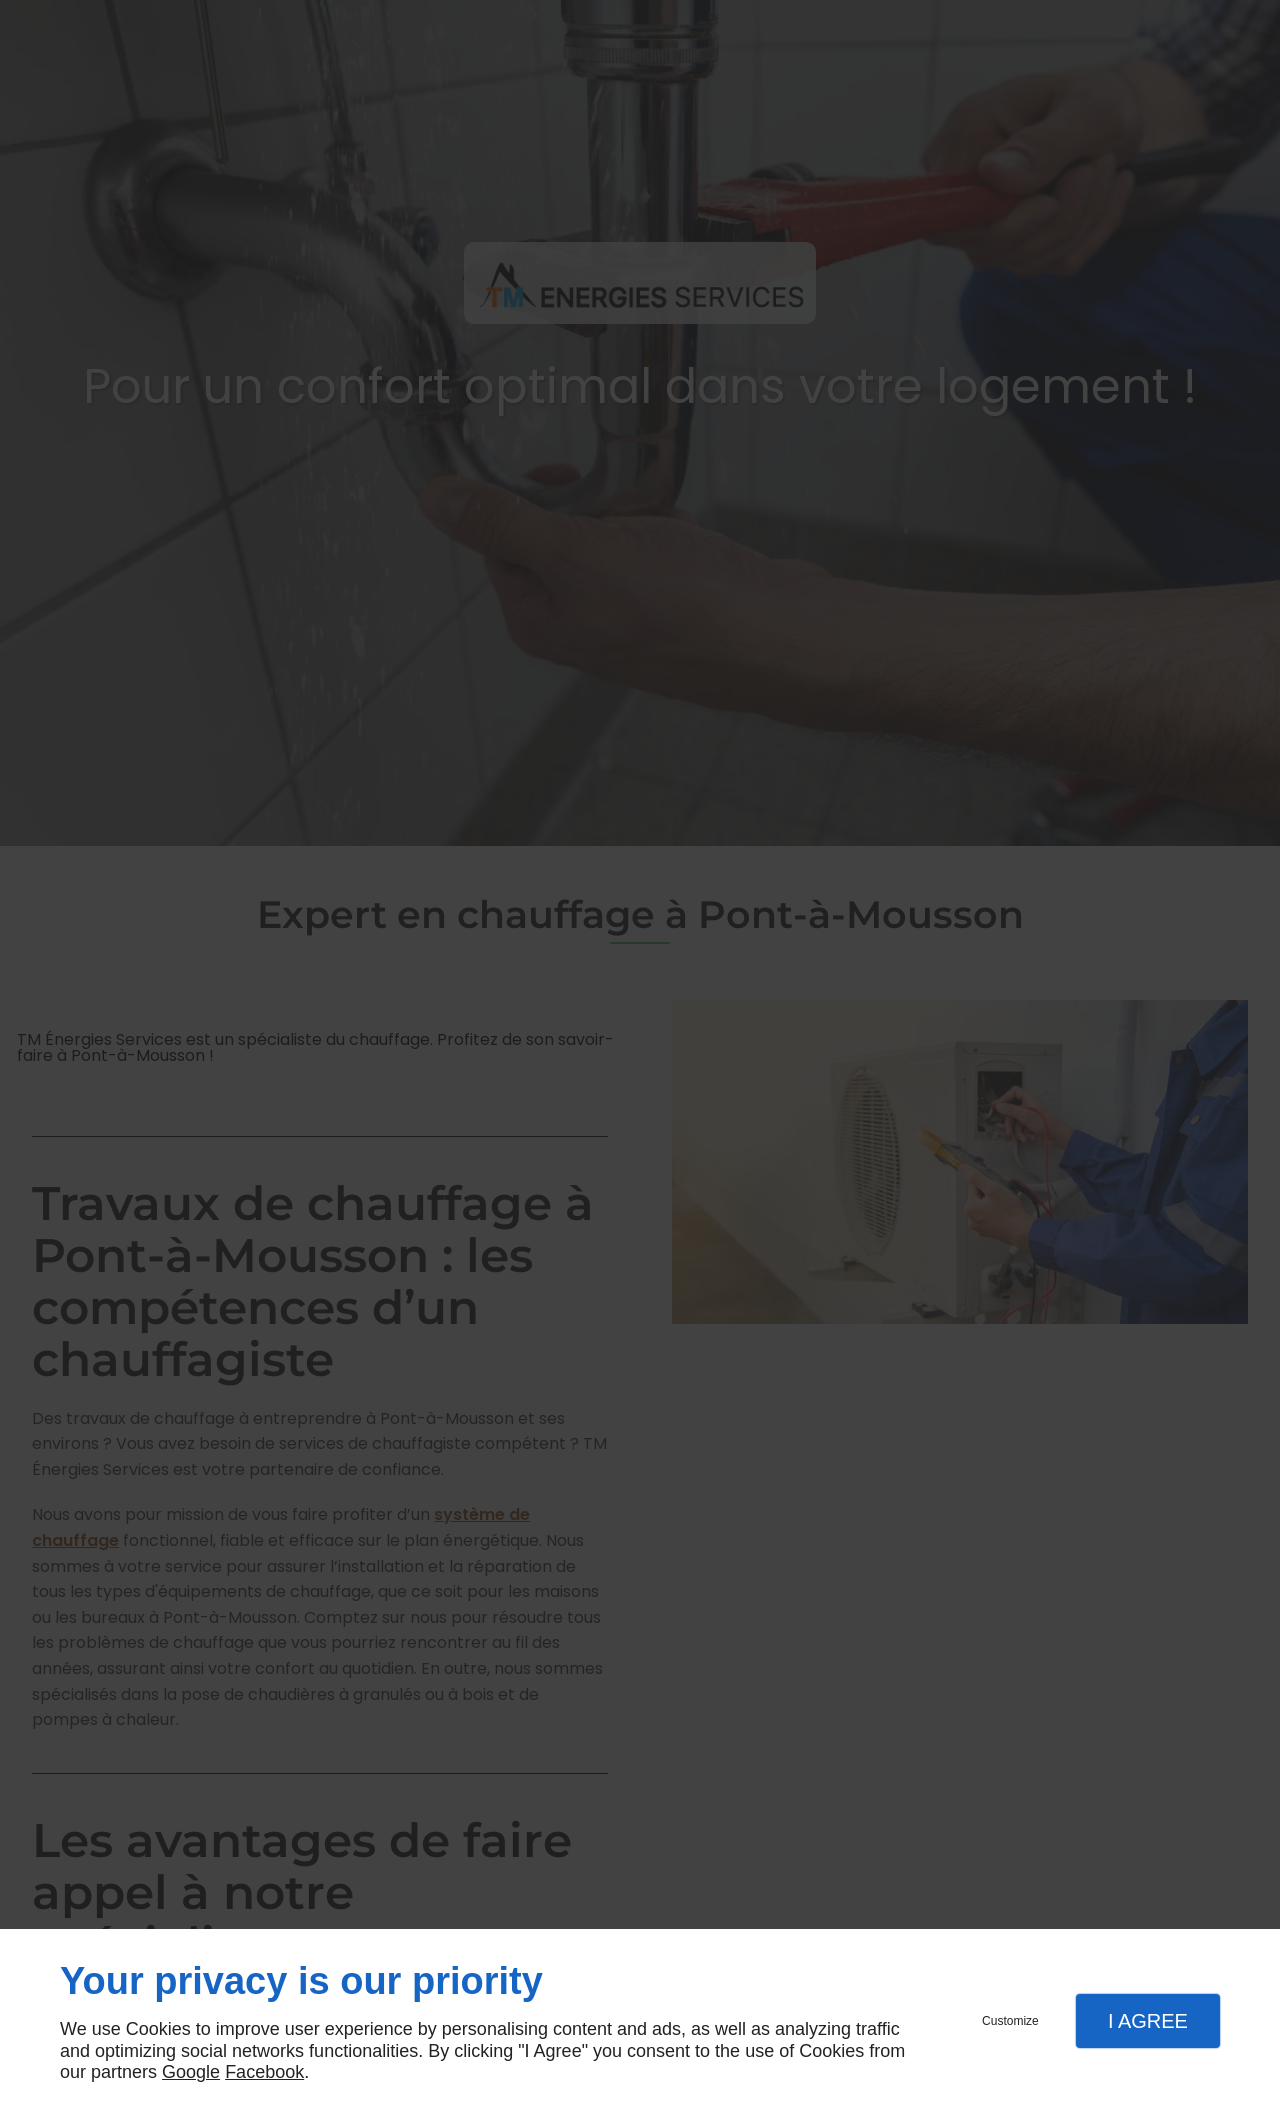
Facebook (264, 2072)
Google (191, 2072)
